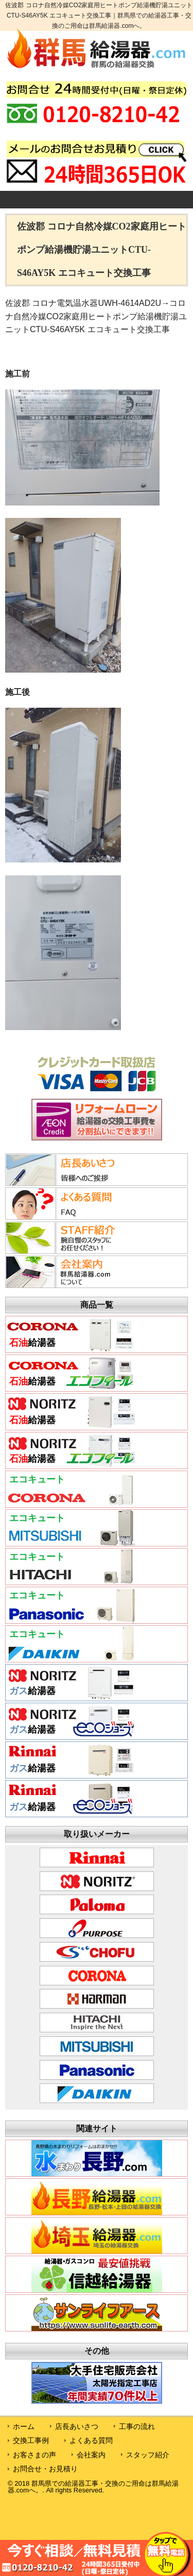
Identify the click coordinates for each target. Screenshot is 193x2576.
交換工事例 (31, 2440)
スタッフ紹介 (147, 2455)
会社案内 (91, 2455)
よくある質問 (91, 2440)
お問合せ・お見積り (45, 2469)
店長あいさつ (76, 2426)
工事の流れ (137, 2426)
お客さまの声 (34, 2455)
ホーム (23, 2426)
